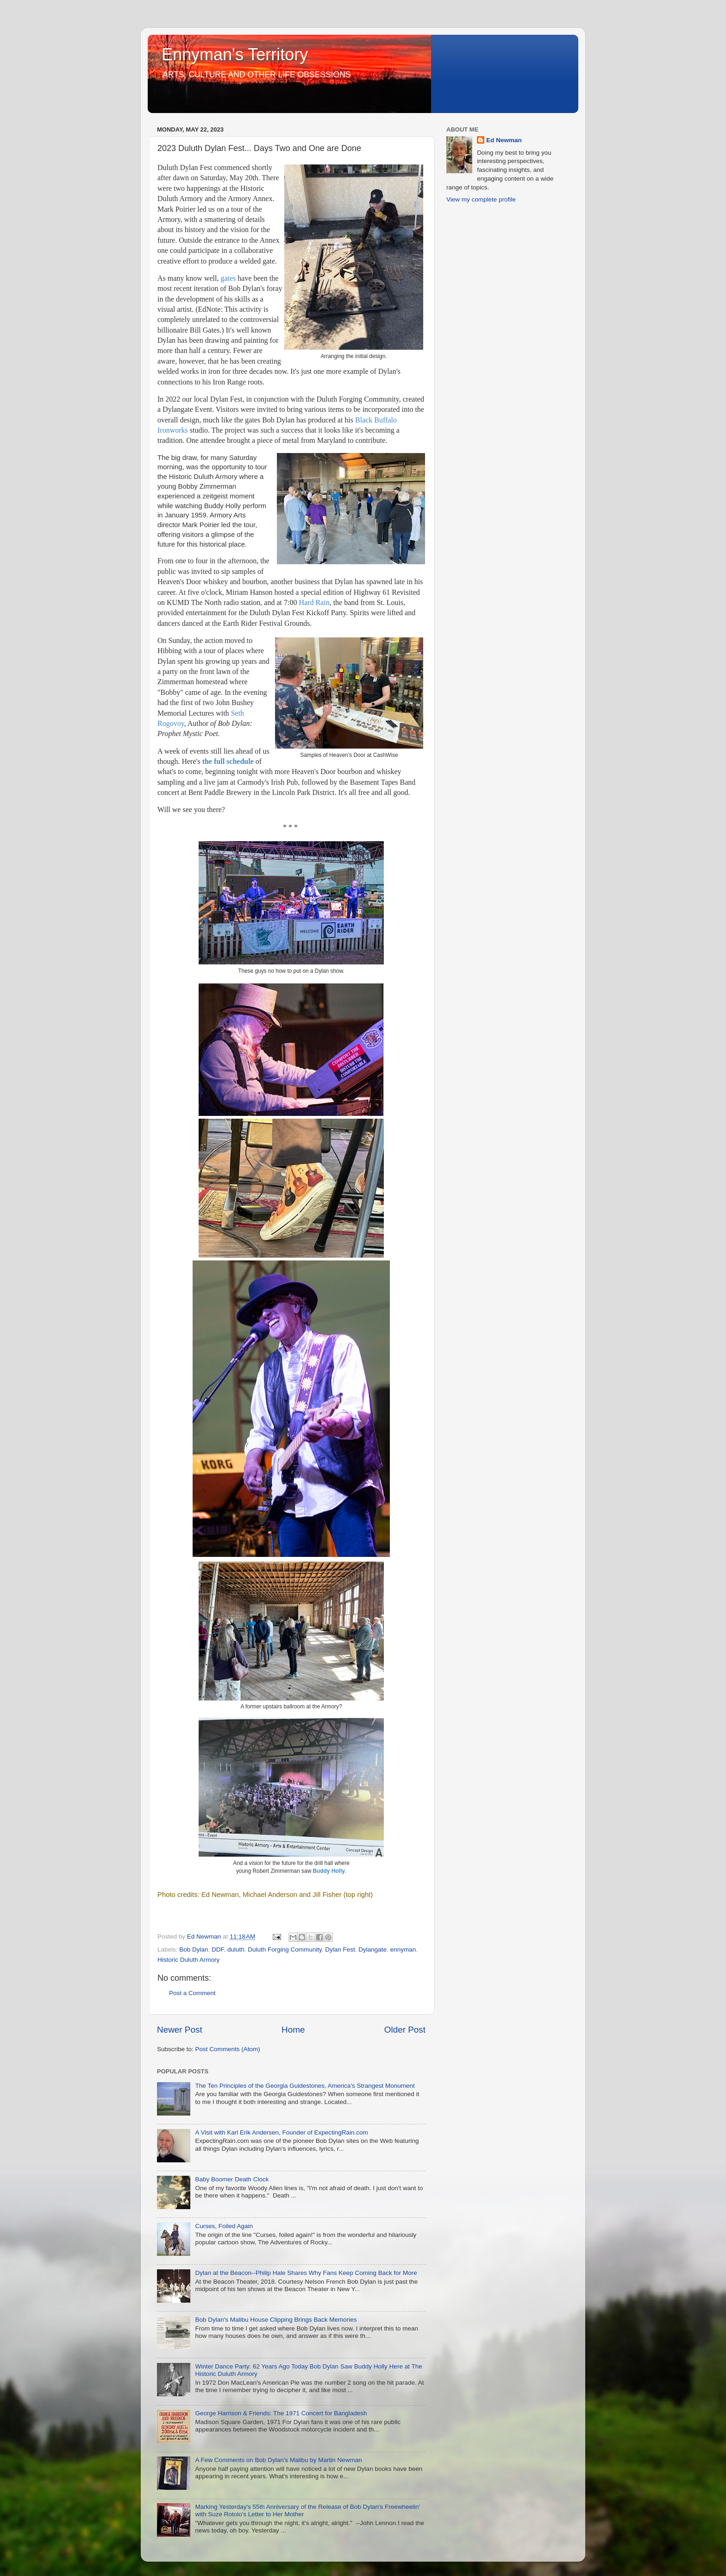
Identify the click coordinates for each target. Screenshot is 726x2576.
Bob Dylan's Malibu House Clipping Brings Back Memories (276, 2319)
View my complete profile (481, 199)
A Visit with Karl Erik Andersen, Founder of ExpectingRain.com (281, 2132)
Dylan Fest (340, 1949)
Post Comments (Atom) (227, 2049)
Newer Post (179, 2029)
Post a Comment (192, 1993)
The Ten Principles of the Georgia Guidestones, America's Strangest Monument (304, 2085)
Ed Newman (504, 140)
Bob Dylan (193, 1949)
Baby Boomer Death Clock (232, 2179)
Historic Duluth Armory (188, 1959)
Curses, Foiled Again (224, 2226)
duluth (235, 1949)
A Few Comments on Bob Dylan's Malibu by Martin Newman (278, 2459)
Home (293, 2029)
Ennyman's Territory (235, 54)
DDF (218, 1949)
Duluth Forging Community (285, 1949)
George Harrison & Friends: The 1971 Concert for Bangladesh (281, 2413)
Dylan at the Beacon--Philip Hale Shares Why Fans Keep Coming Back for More (306, 2272)
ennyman (403, 1949)
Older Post (405, 2029)
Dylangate (372, 1949)
